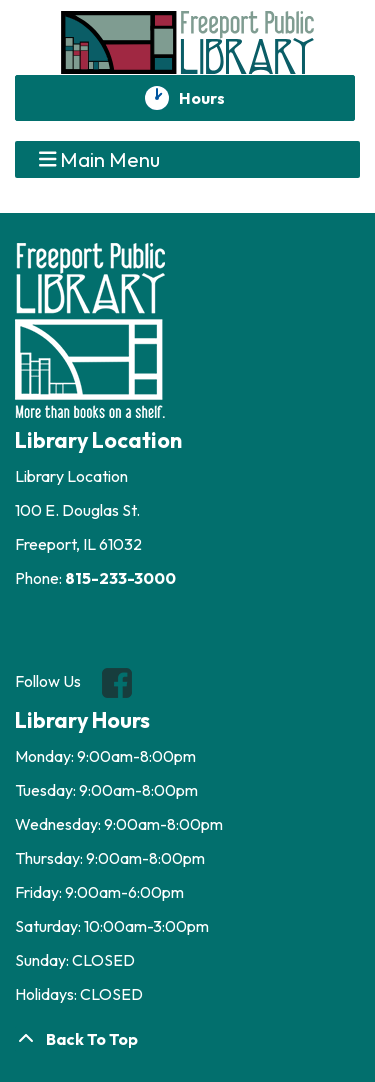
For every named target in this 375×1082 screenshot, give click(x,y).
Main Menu (100, 159)
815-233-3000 (120, 578)
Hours (213, 98)
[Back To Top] (187, 1039)
